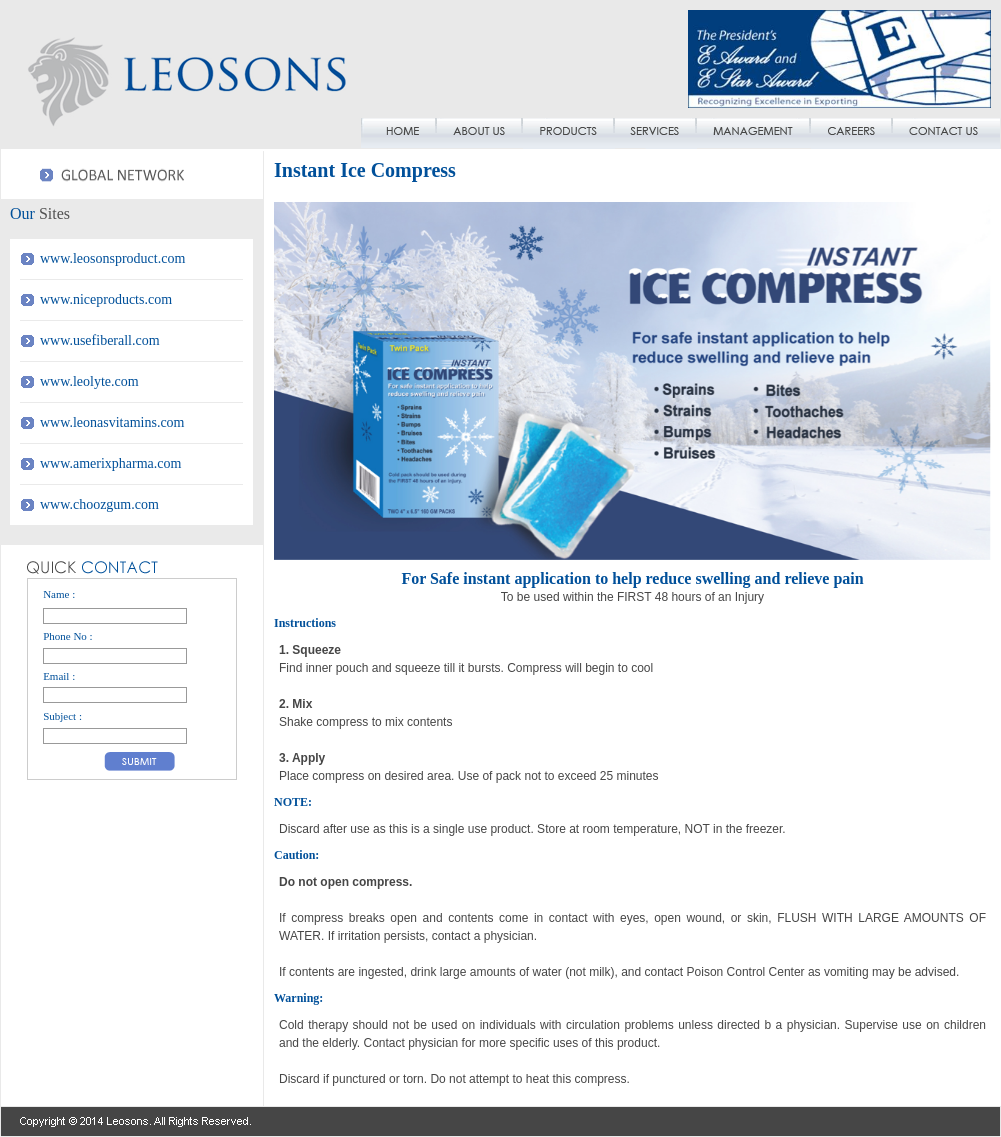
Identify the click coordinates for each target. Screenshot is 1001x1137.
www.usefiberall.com (100, 340)
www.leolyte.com (89, 381)
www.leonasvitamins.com (112, 422)
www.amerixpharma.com (110, 463)
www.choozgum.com (99, 504)
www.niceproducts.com (106, 299)
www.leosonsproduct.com (112, 258)
